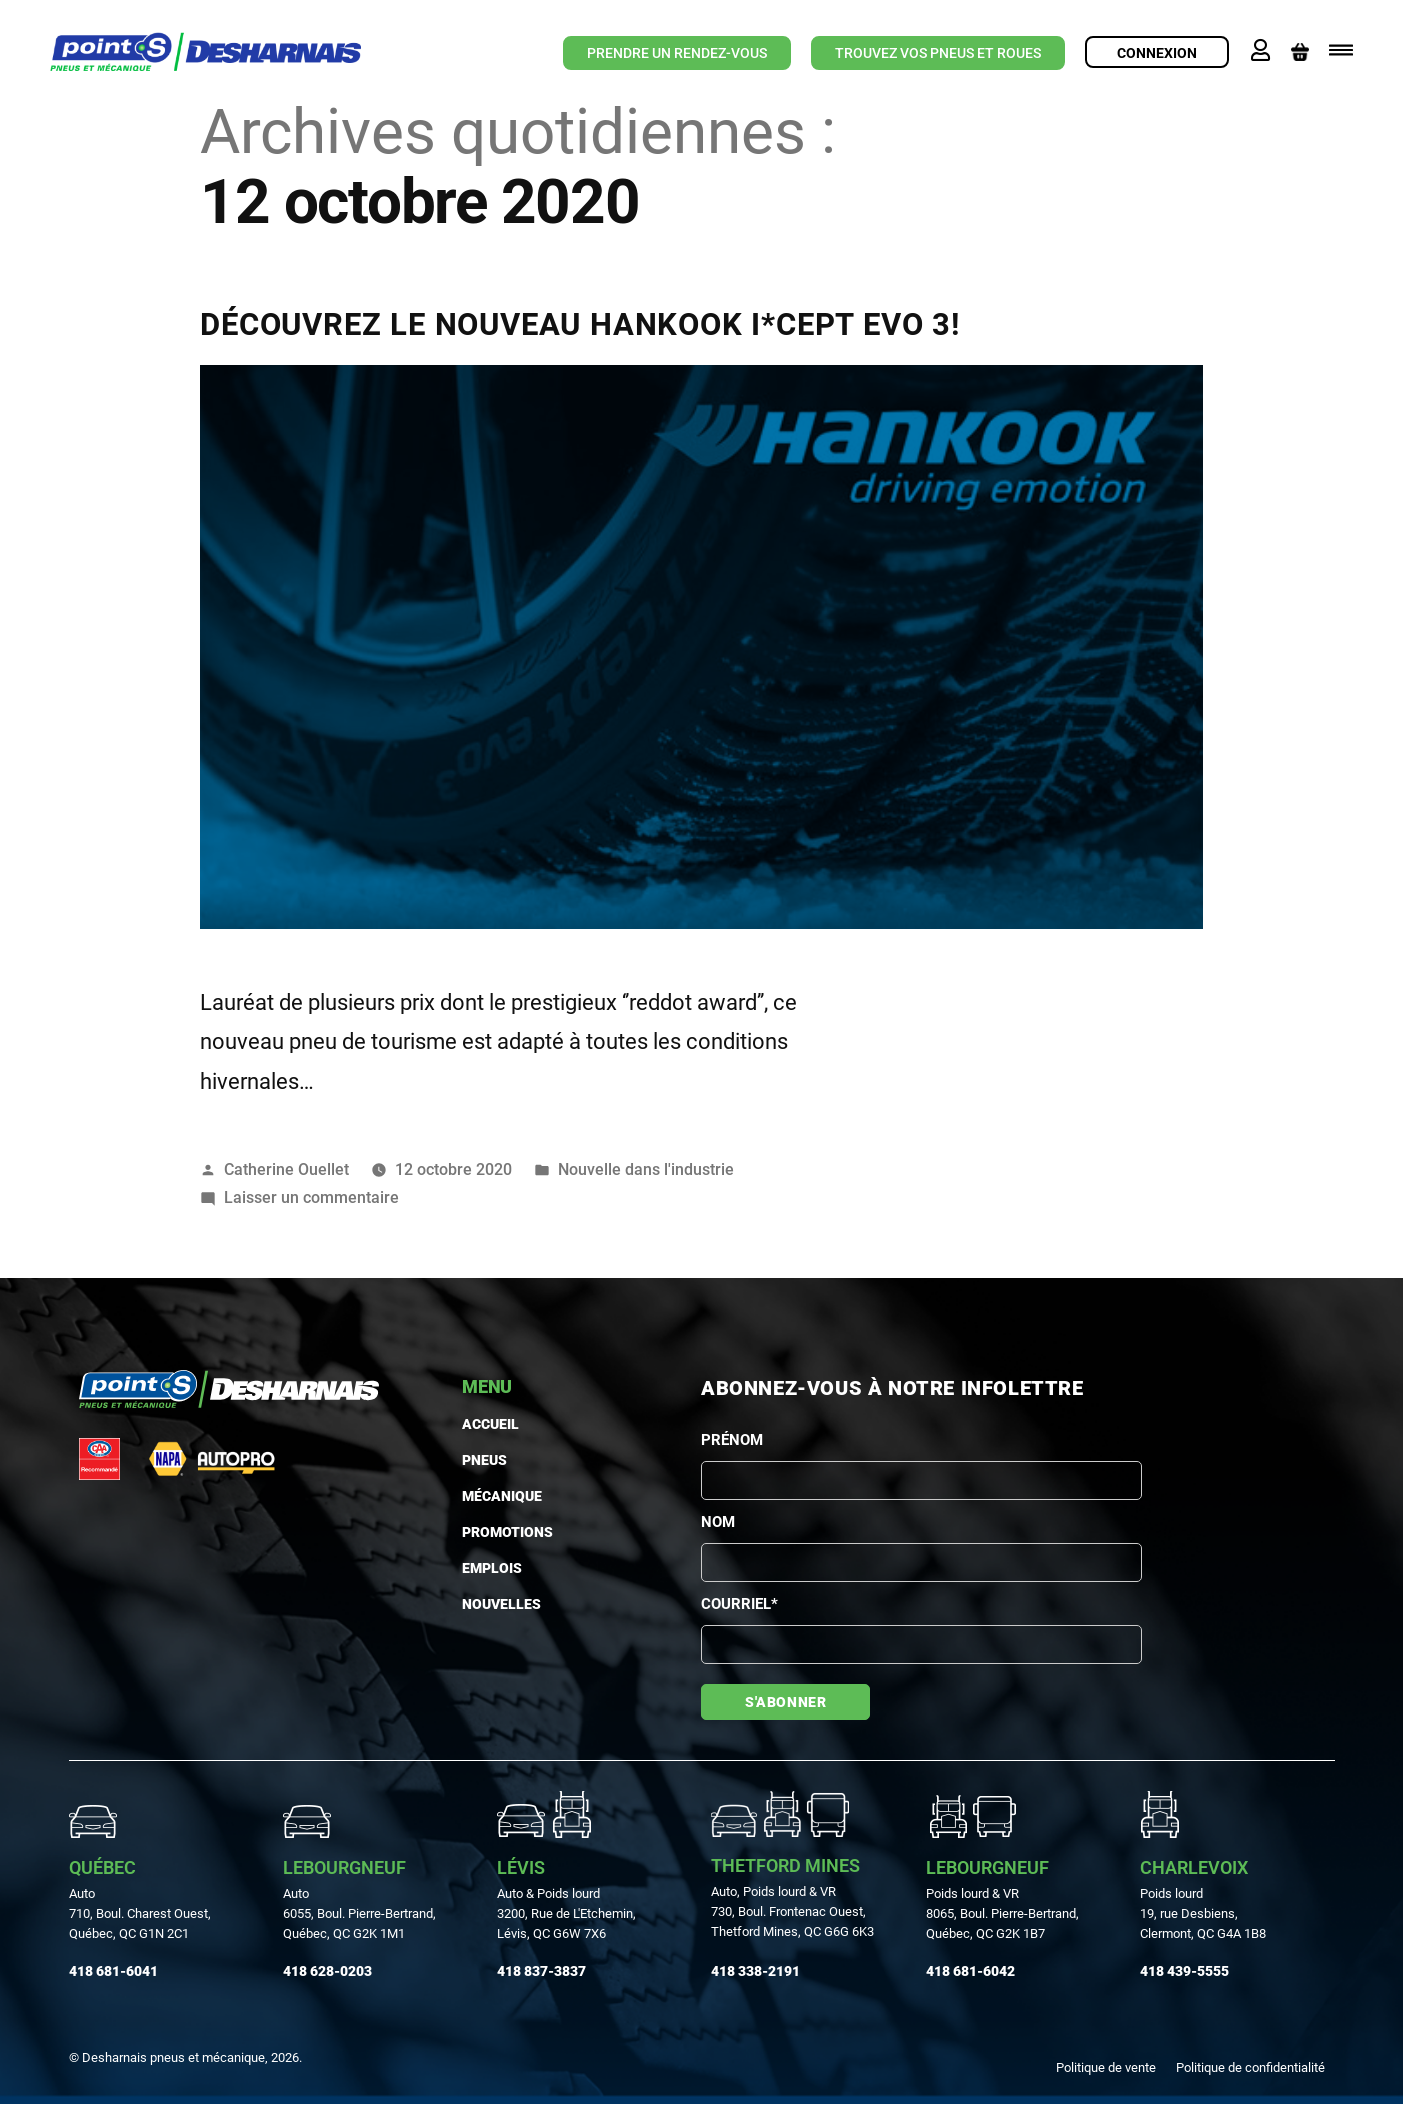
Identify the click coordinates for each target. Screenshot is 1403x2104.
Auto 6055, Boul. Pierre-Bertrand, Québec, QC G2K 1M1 (359, 1913)
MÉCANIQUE (502, 1496)
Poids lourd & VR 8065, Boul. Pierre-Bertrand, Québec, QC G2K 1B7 (1002, 1913)
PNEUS (484, 1460)
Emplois (492, 1568)
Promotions (507, 1532)
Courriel (739, 1604)
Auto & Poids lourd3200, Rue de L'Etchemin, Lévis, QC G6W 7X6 (566, 1913)
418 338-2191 (755, 1971)
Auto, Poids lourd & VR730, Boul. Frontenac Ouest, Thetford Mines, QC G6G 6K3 (792, 1911)
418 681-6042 (970, 1971)
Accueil (490, 1424)
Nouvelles (501, 1604)
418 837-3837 (541, 1971)
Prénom (732, 1440)
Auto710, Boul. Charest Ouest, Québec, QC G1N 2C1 (140, 1913)
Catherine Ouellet (286, 1169)
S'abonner (785, 1702)
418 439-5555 (1184, 1971)
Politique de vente (1106, 2067)
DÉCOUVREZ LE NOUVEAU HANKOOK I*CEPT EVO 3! (580, 324)
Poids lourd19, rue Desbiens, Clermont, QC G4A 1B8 (1203, 1913)
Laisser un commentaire (311, 1197)
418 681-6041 (113, 1971)
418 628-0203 (327, 1971)
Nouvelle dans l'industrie (646, 1169)
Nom (718, 1522)
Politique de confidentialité (1250, 2067)
